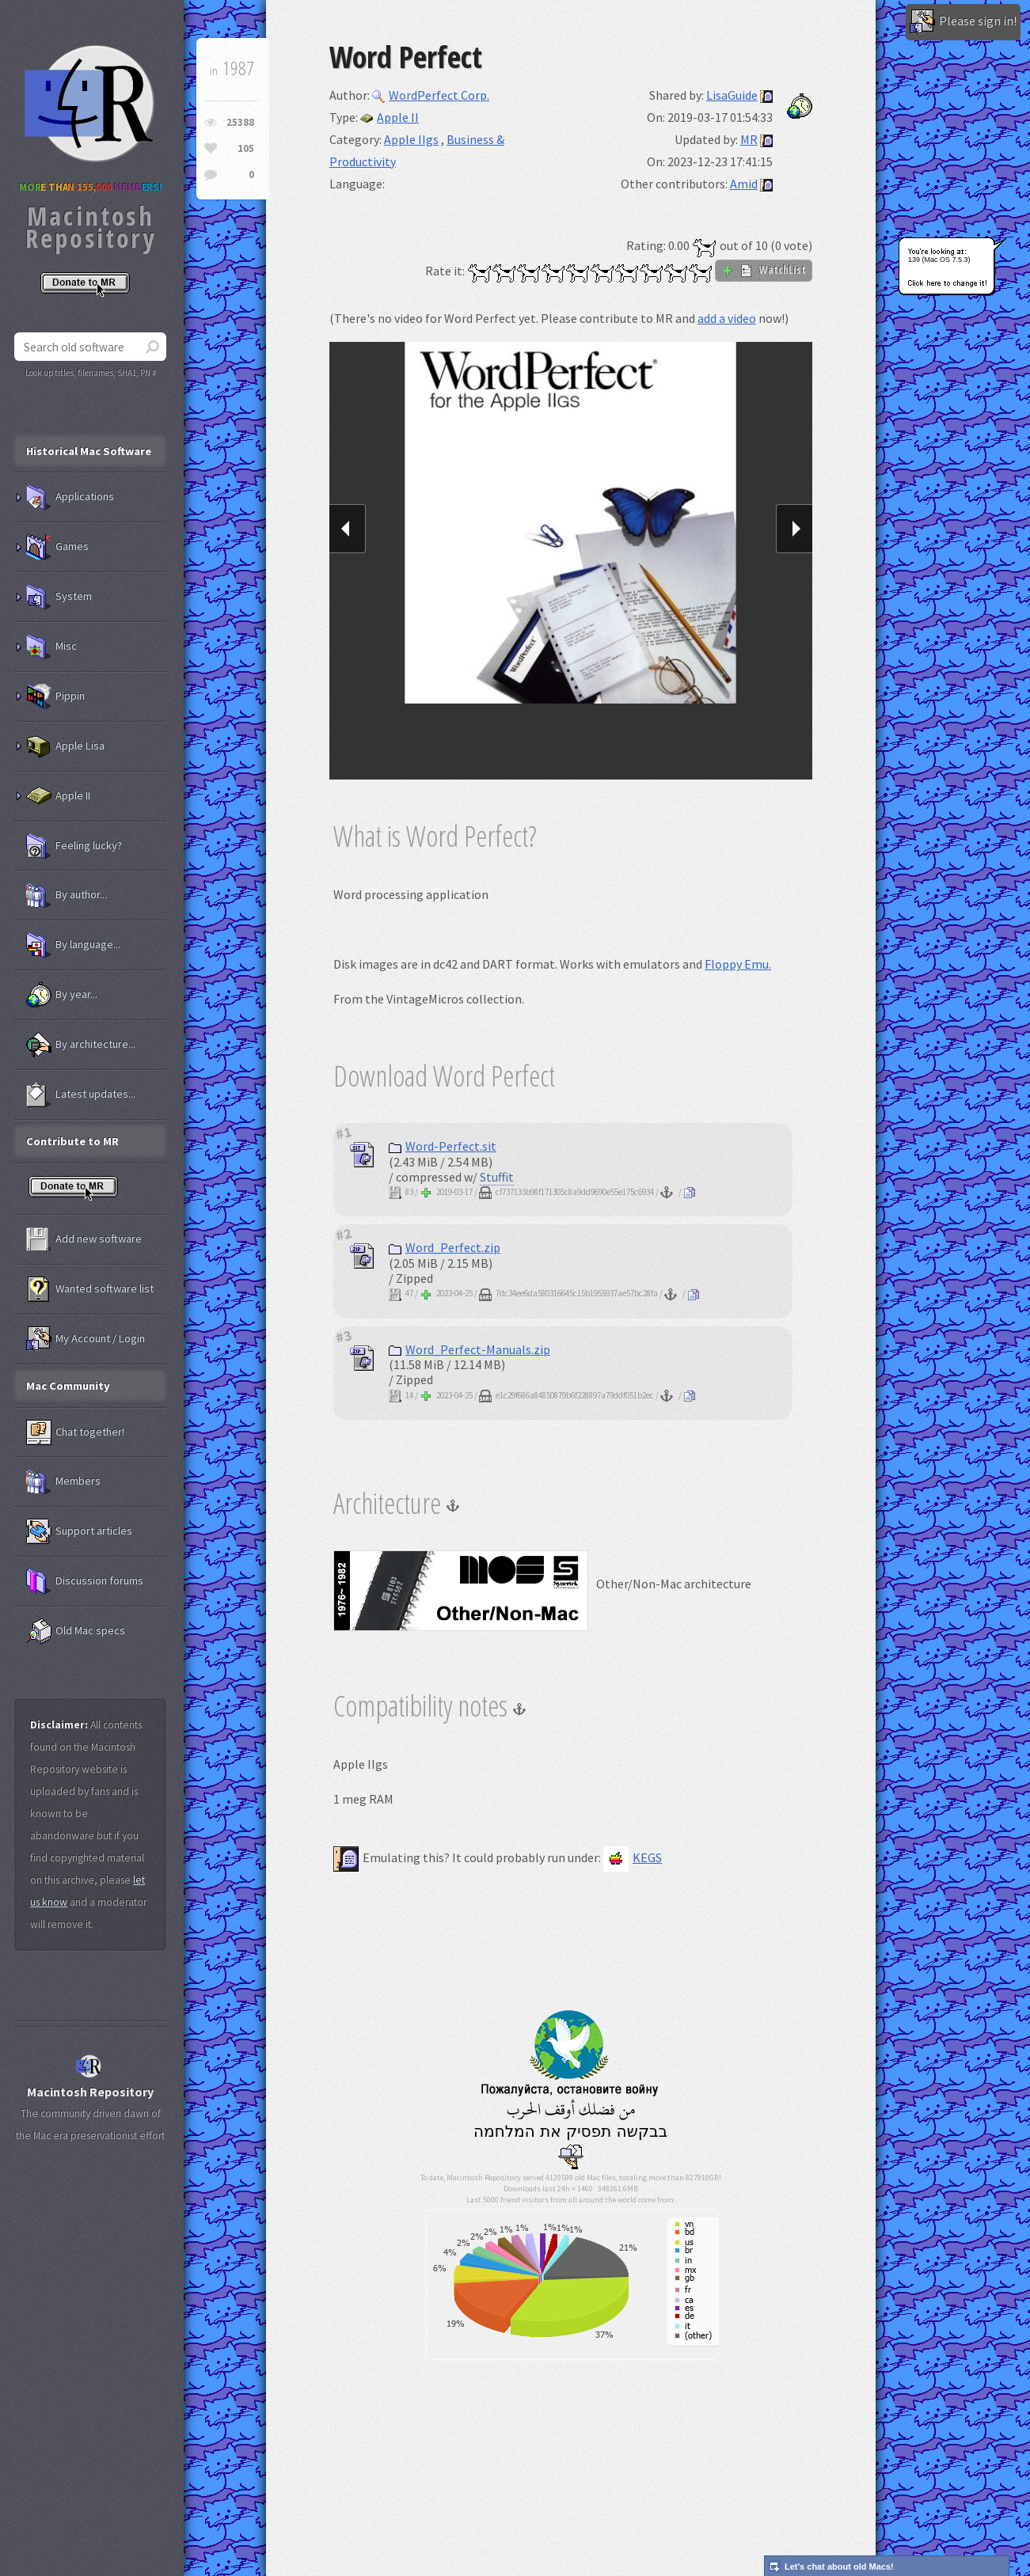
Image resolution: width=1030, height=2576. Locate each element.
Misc (51, 646)
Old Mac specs (75, 1631)
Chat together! (75, 1432)
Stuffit (497, 1177)
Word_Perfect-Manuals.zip (469, 1349)
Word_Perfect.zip (444, 1247)
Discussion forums (84, 1581)
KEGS (632, 1857)
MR (749, 139)
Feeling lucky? (74, 846)
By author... (66, 895)
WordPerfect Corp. (430, 95)
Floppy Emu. (738, 964)
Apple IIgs (411, 139)
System (59, 596)
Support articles (79, 1531)
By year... (61, 994)
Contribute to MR (72, 1141)
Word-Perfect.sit (442, 1146)
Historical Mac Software (88, 451)
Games (57, 547)
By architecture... (80, 1044)
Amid (744, 184)
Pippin (55, 696)
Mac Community (68, 1386)
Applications (70, 497)
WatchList (763, 270)
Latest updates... (80, 1094)
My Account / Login (85, 1339)
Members (63, 1481)
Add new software (84, 1239)
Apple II (389, 117)
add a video (726, 318)
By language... (73, 945)
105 (246, 148)
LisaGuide (732, 95)
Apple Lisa (65, 746)
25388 (240, 122)
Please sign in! (963, 22)
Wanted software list (90, 1289)
